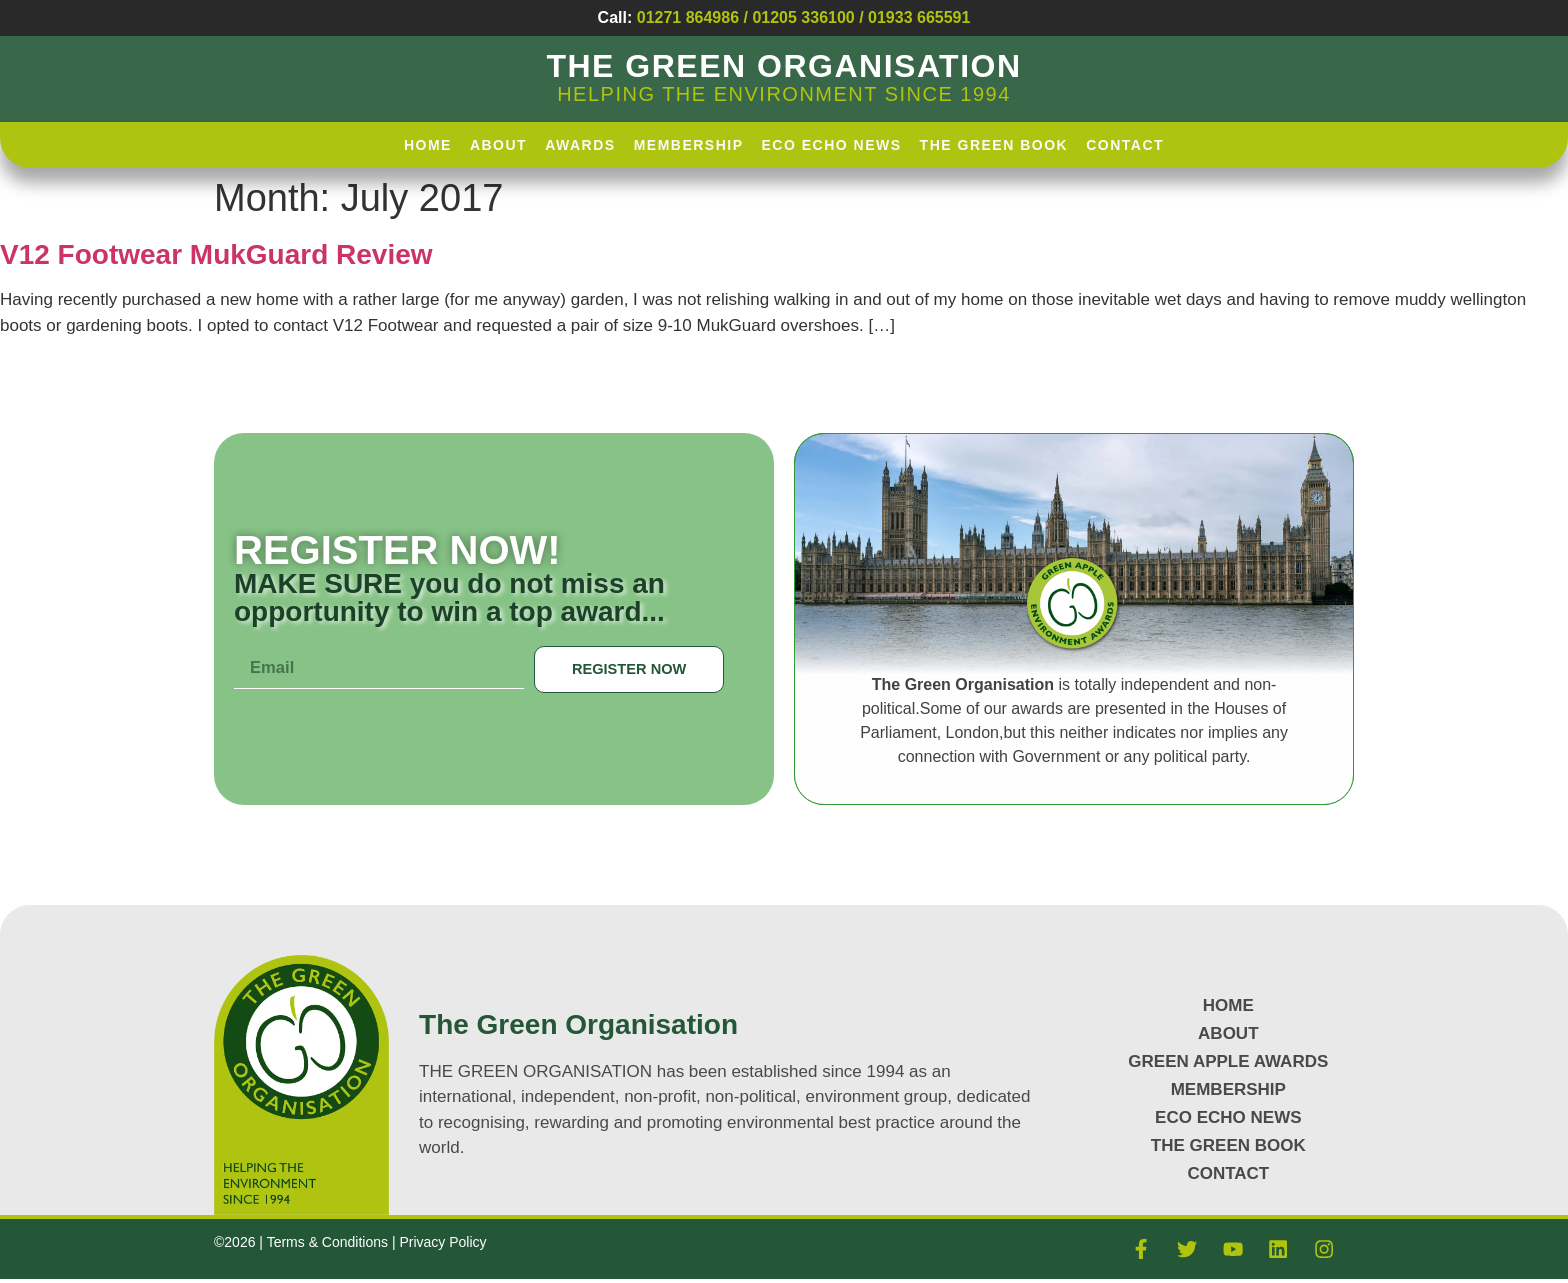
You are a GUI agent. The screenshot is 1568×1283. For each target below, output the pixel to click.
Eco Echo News (832, 145)
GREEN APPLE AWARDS (1228, 1061)
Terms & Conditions (329, 1243)
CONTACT (1228, 1173)
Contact (1125, 145)
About (498, 145)
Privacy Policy (442, 1243)
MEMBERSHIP (1228, 1089)
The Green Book (994, 145)
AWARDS (580, 145)
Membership (689, 145)
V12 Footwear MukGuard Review (216, 254)
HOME (428, 145)
